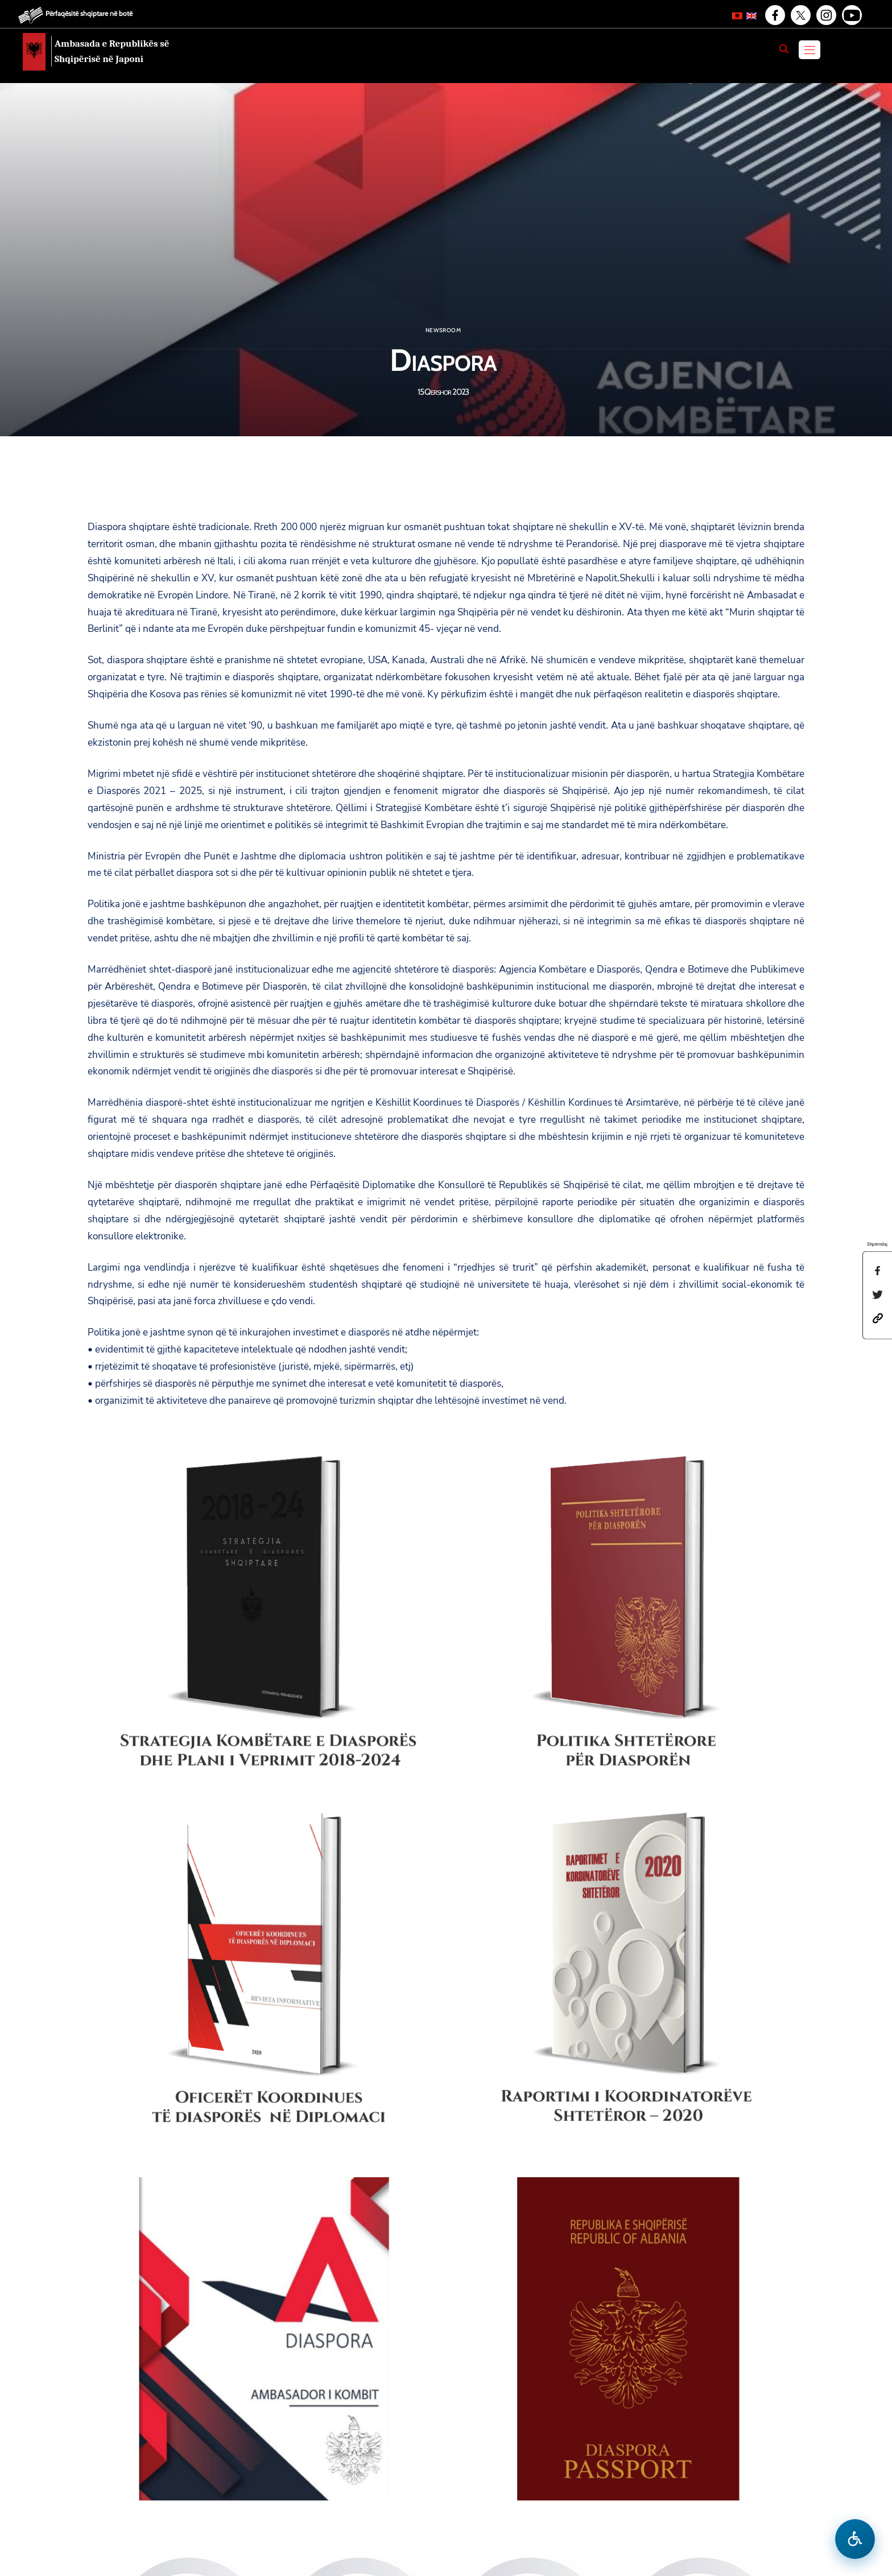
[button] (878, 1317)
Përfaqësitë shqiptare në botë (89, 13)
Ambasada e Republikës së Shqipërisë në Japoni (112, 51)
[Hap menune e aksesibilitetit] (855, 2539)
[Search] (784, 49)
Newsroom (443, 330)
